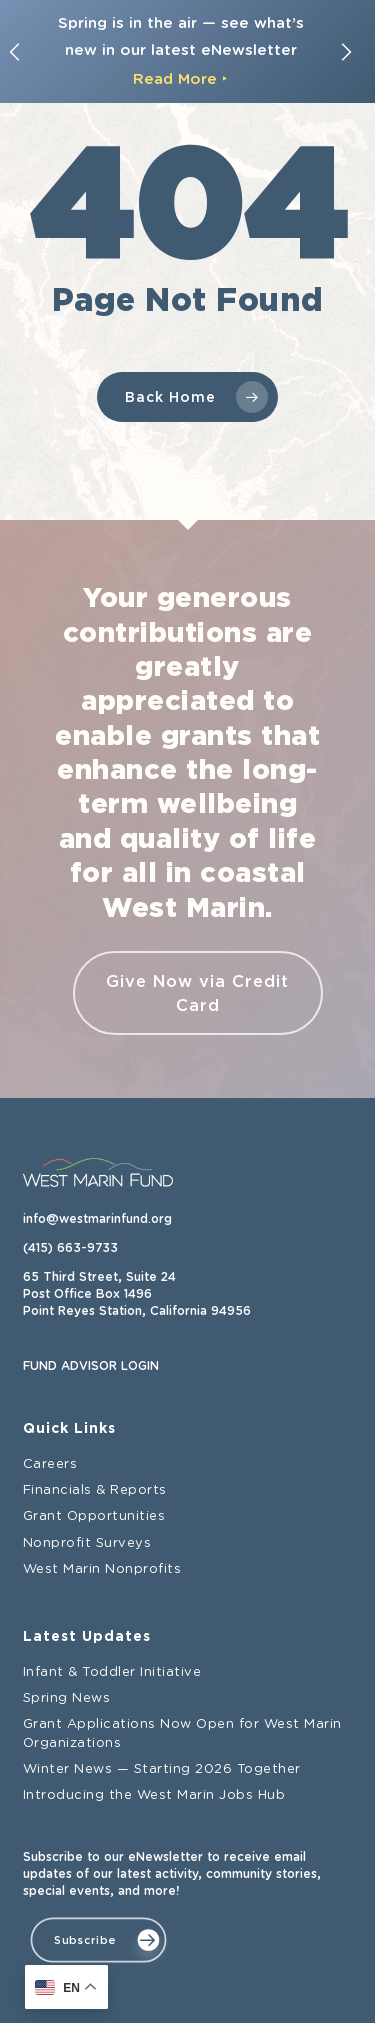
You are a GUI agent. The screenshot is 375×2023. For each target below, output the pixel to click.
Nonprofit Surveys (87, 1542)
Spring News (67, 1698)
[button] (98, 1939)
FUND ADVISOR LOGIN (91, 1366)
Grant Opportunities (94, 1516)
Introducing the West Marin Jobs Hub (154, 1795)
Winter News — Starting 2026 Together (162, 1769)
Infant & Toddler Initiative (112, 1672)
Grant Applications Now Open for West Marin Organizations (182, 1733)
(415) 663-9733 (70, 1248)
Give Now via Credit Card (197, 993)
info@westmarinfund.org (97, 1219)
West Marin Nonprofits (102, 1569)
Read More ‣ (180, 78)
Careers (50, 1464)
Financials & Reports (95, 1490)
